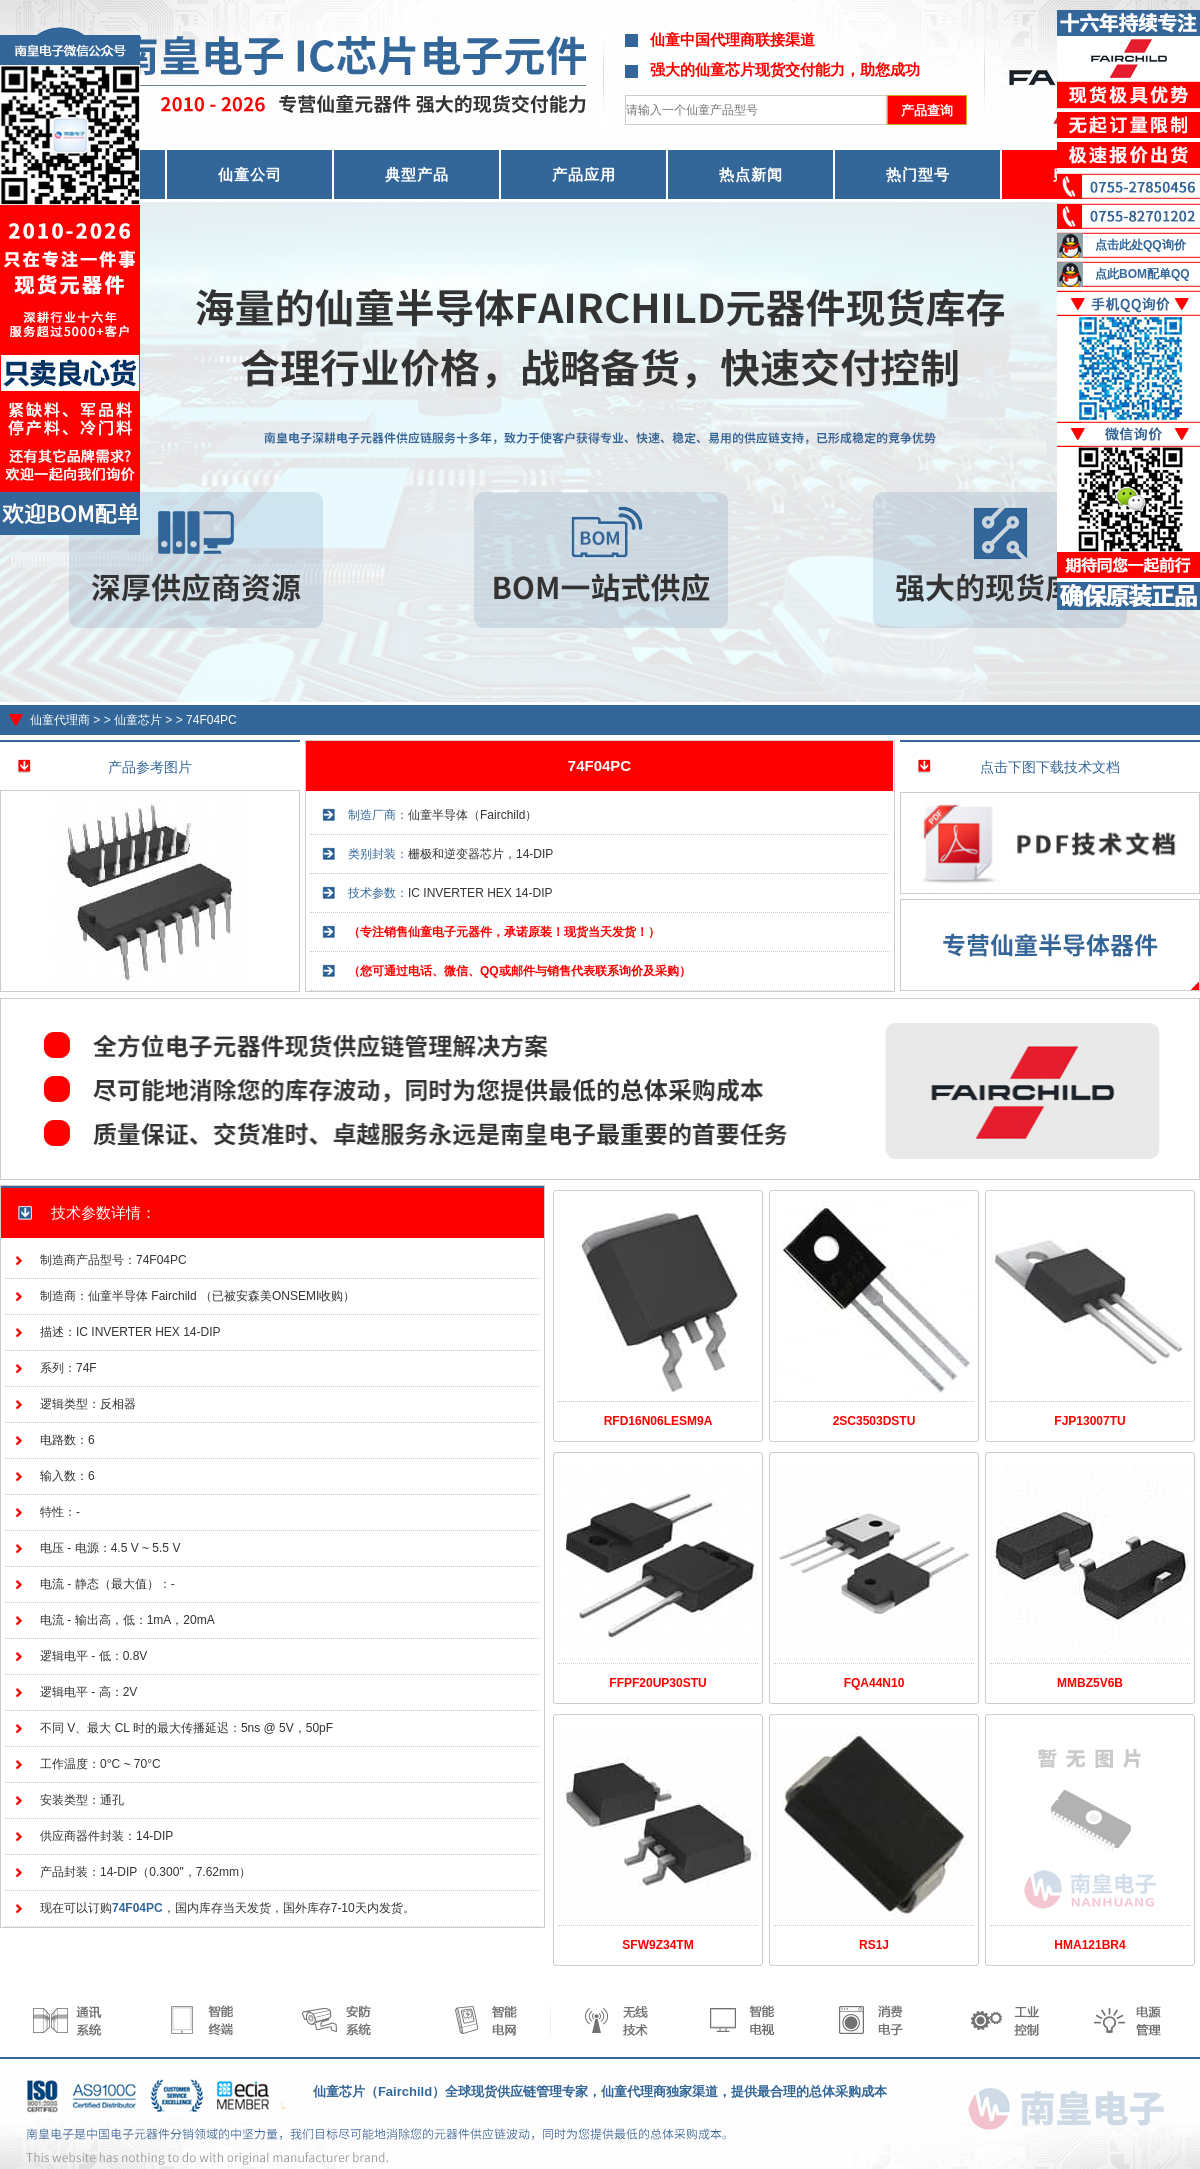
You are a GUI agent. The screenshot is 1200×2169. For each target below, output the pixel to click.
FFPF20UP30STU (657, 1683)
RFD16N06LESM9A (658, 1421)
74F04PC (211, 720)
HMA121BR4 (1089, 1945)
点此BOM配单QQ (1142, 274)
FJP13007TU (1089, 1421)
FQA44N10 (874, 1683)
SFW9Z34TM (657, 1945)
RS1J (874, 1945)
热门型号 (918, 174)
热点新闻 (751, 174)
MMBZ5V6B (1090, 1683)
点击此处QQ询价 (1140, 245)
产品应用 (584, 174)
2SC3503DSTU (874, 1421)
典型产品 (417, 174)
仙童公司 (250, 174)
